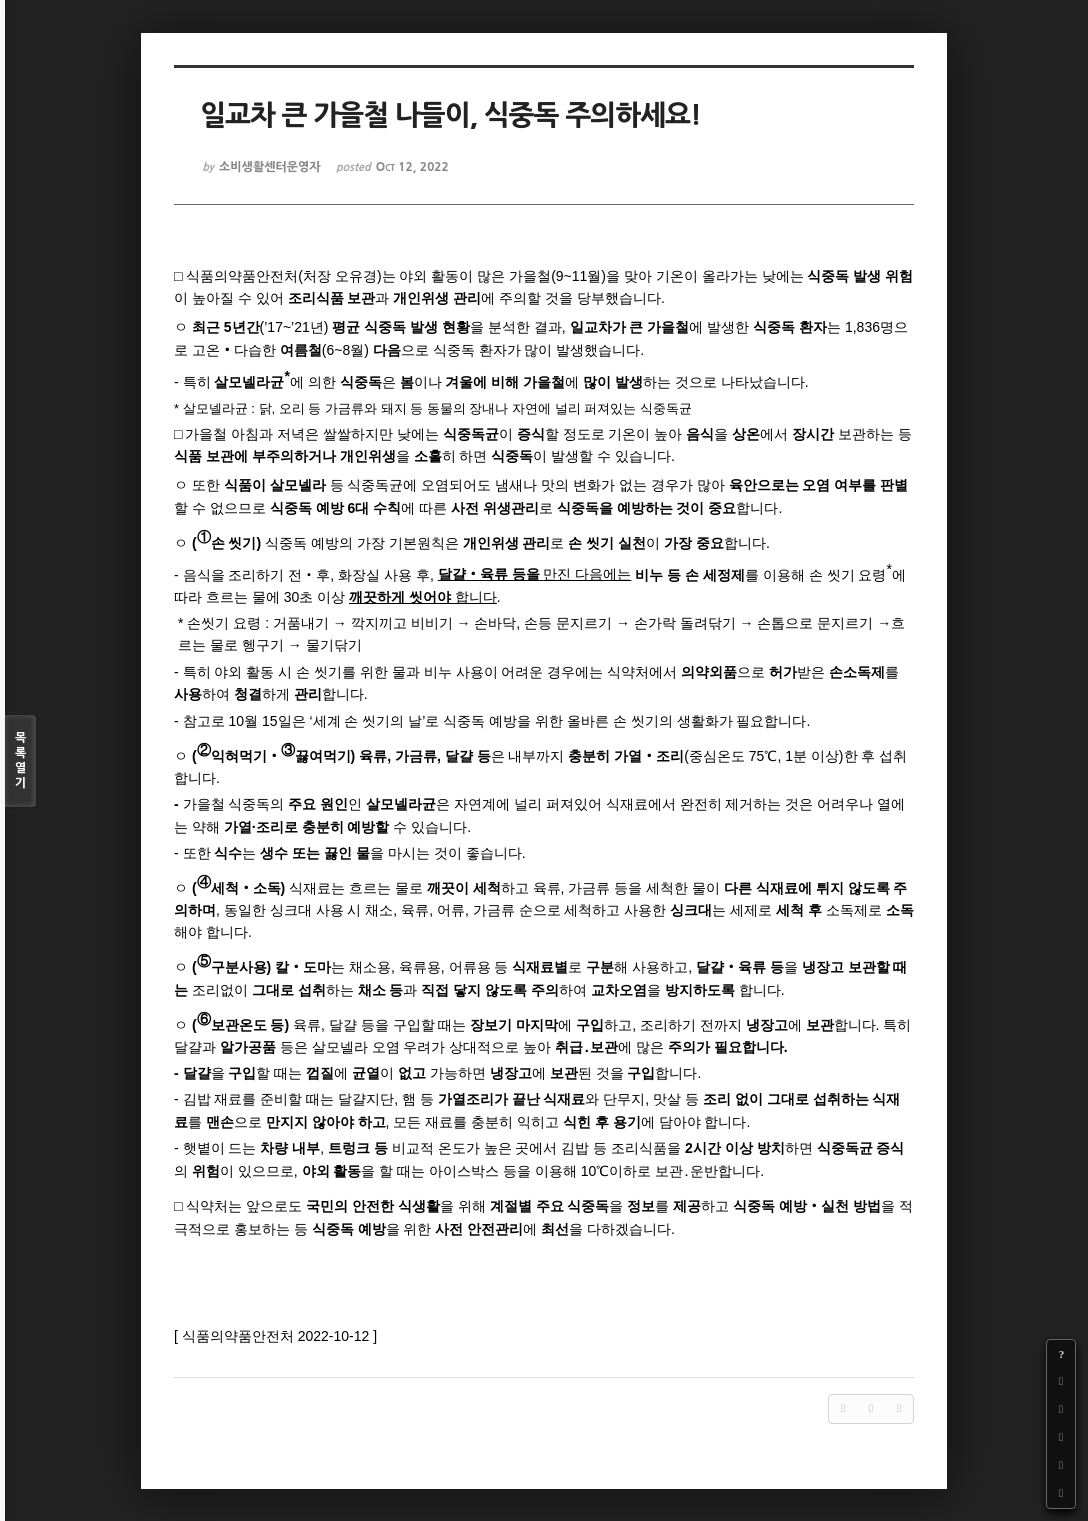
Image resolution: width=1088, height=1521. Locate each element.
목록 (20, 761)
